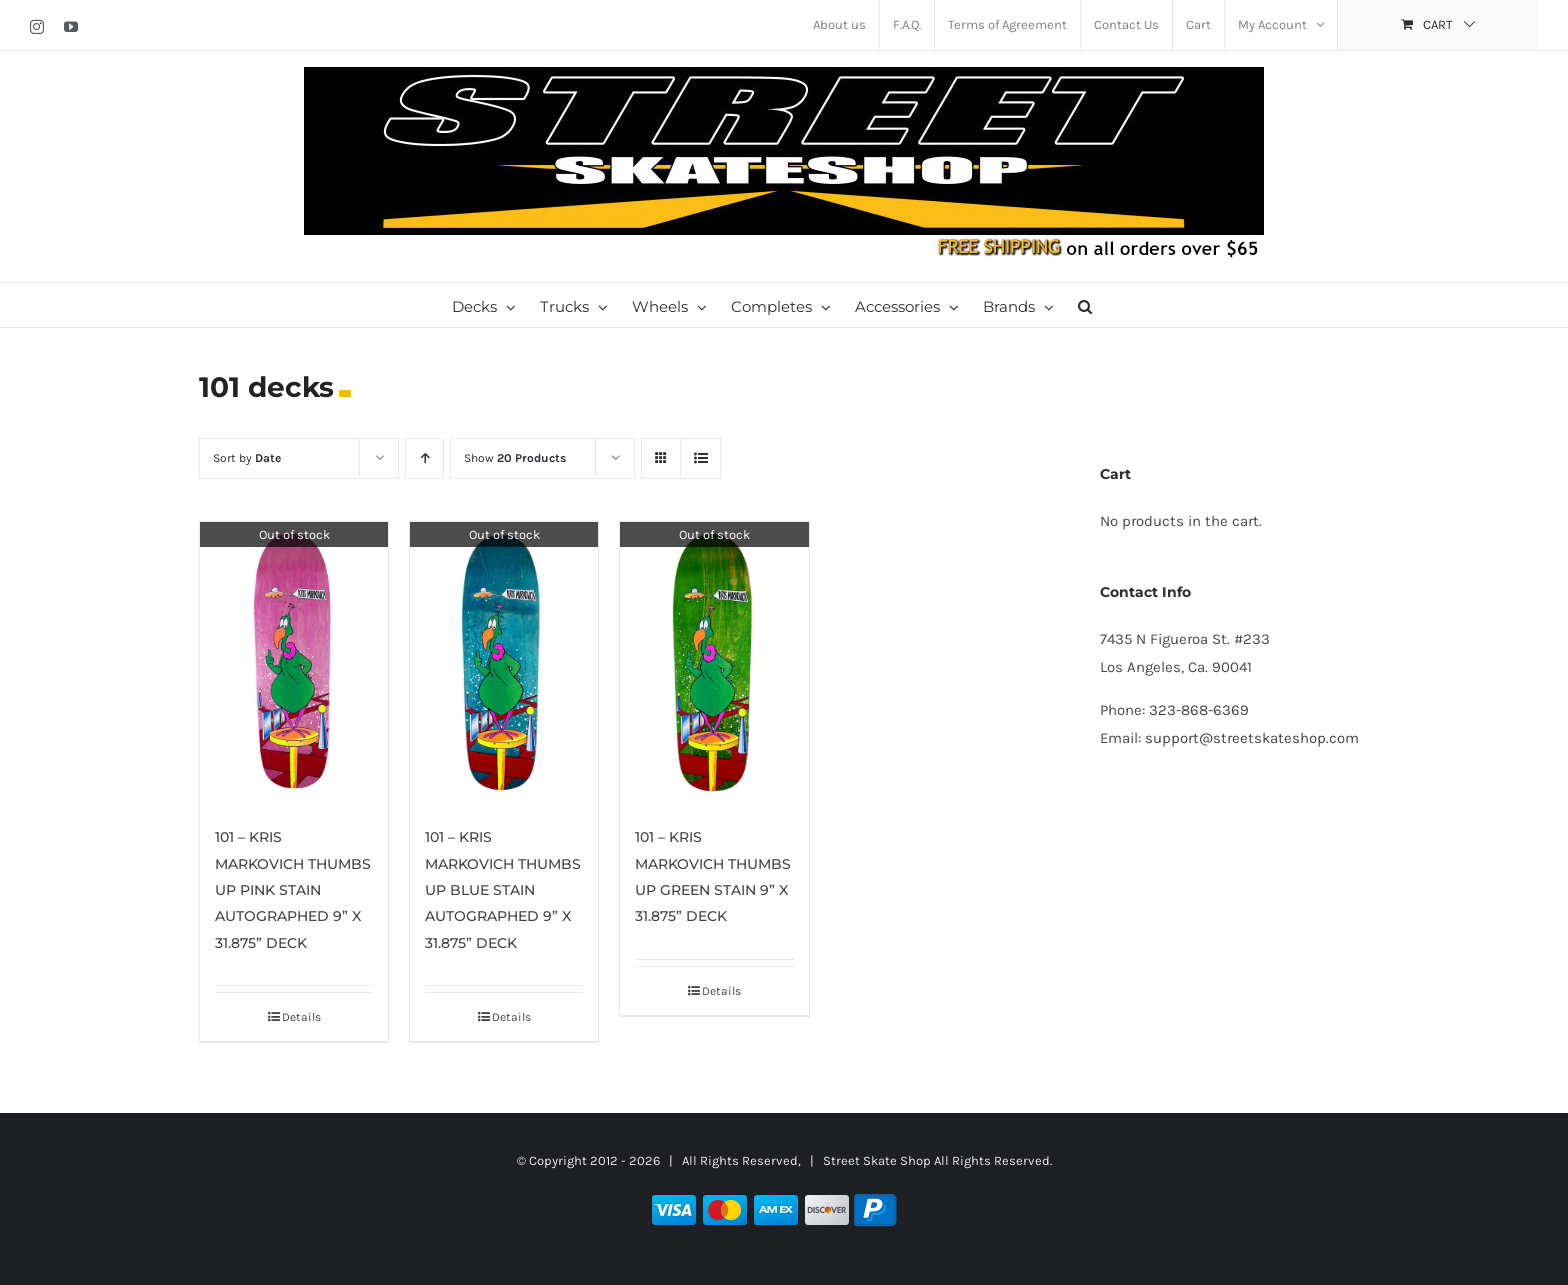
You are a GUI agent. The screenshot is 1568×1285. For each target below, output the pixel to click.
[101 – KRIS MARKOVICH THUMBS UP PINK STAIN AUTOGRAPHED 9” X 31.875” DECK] (294, 663)
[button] (1085, 305)
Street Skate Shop (877, 1160)
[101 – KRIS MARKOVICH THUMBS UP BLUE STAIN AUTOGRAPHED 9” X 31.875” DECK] (504, 663)
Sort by (247, 458)
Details (301, 1017)
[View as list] (700, 458)
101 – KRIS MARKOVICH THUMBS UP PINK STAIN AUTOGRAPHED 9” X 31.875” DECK (293, 889)
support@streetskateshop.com (1252, 738)
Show (515, 458)
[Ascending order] (424, 458)
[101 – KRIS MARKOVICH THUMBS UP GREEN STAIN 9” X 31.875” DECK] (714, 663)
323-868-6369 (1199, 710)
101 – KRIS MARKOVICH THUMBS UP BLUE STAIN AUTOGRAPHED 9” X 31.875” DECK (503, 889)
